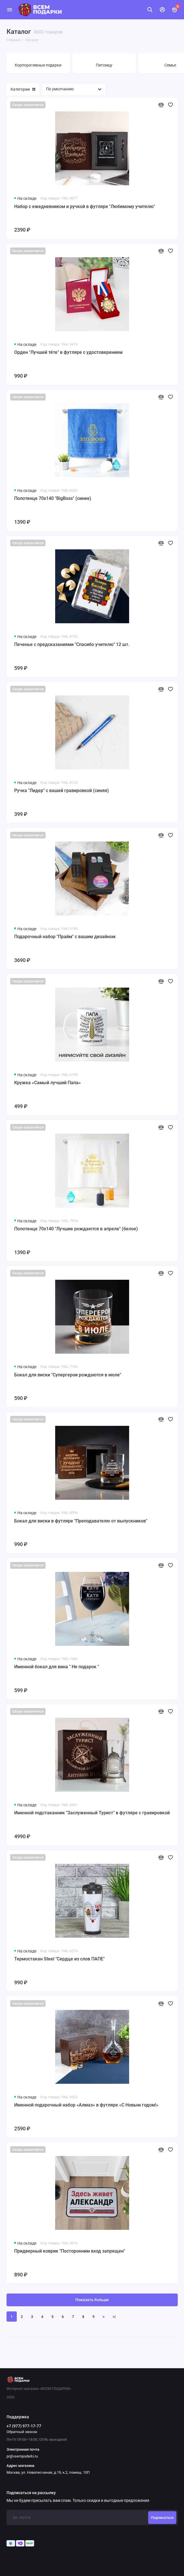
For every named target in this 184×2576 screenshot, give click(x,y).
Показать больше (92, 2299)
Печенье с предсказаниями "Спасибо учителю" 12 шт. (71, 644)
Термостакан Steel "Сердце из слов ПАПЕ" (59, 1959)
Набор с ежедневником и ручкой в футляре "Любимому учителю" (84, 206)
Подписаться (162, 2517)
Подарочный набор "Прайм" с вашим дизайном (64, 936)
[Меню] (9, 9)
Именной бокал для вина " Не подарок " (56, 1666)
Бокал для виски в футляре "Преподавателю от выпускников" (80, 1521)
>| (114, 2317)
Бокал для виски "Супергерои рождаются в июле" (67, 1375)
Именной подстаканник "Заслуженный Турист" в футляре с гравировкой (92, 1812)
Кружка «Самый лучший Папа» (47, 1082)
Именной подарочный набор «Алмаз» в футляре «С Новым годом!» (86, 2105)
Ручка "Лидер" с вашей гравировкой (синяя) (61, 790)
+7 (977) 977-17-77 (24, 2426)
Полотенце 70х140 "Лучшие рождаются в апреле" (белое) (76, 1228)
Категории (23, 89)
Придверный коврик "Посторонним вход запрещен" (69, 2251)
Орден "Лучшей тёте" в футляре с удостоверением (68, 352)
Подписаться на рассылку (31, 2493)
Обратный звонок (22, 2432)
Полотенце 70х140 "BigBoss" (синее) (52, 498)
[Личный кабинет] (162, 10)
